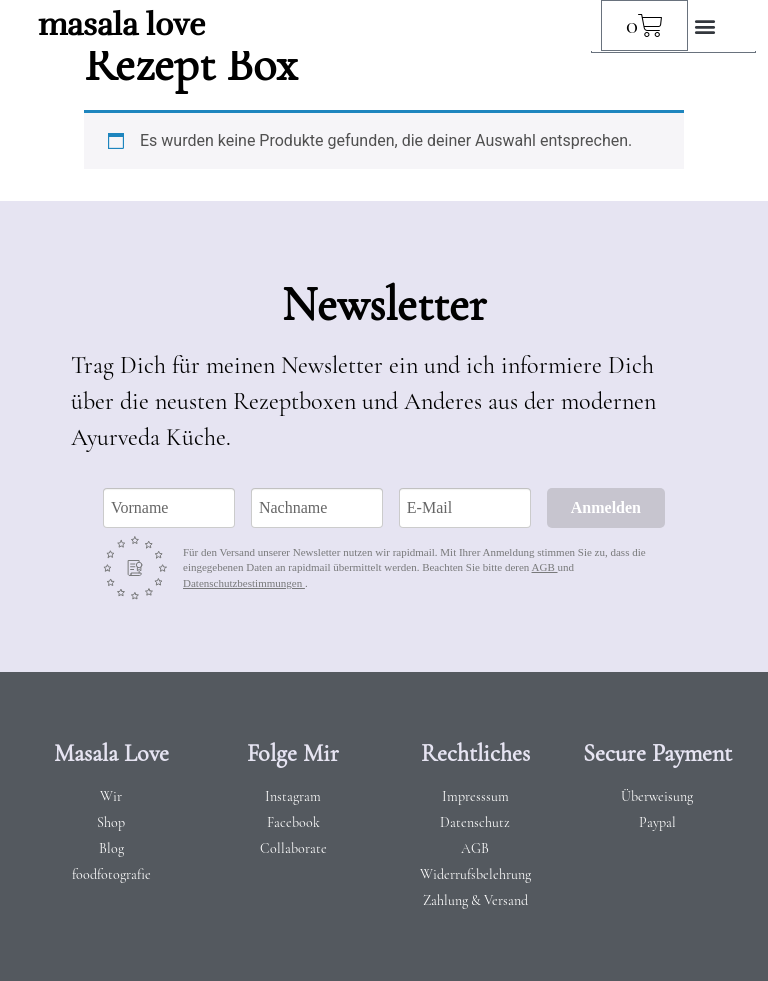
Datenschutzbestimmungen (244, 583)
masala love (121, 25)
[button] (704, 25)
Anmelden (606, 507)
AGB (545, 567)
